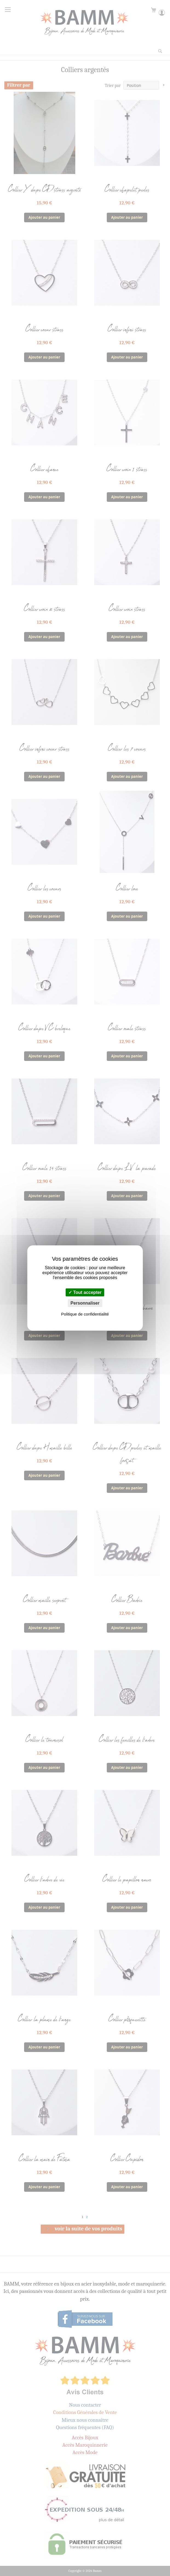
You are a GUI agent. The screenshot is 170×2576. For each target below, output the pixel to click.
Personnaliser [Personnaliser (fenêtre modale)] (85, 1303)
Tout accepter (85, 1292)
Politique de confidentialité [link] (85, 1314)
